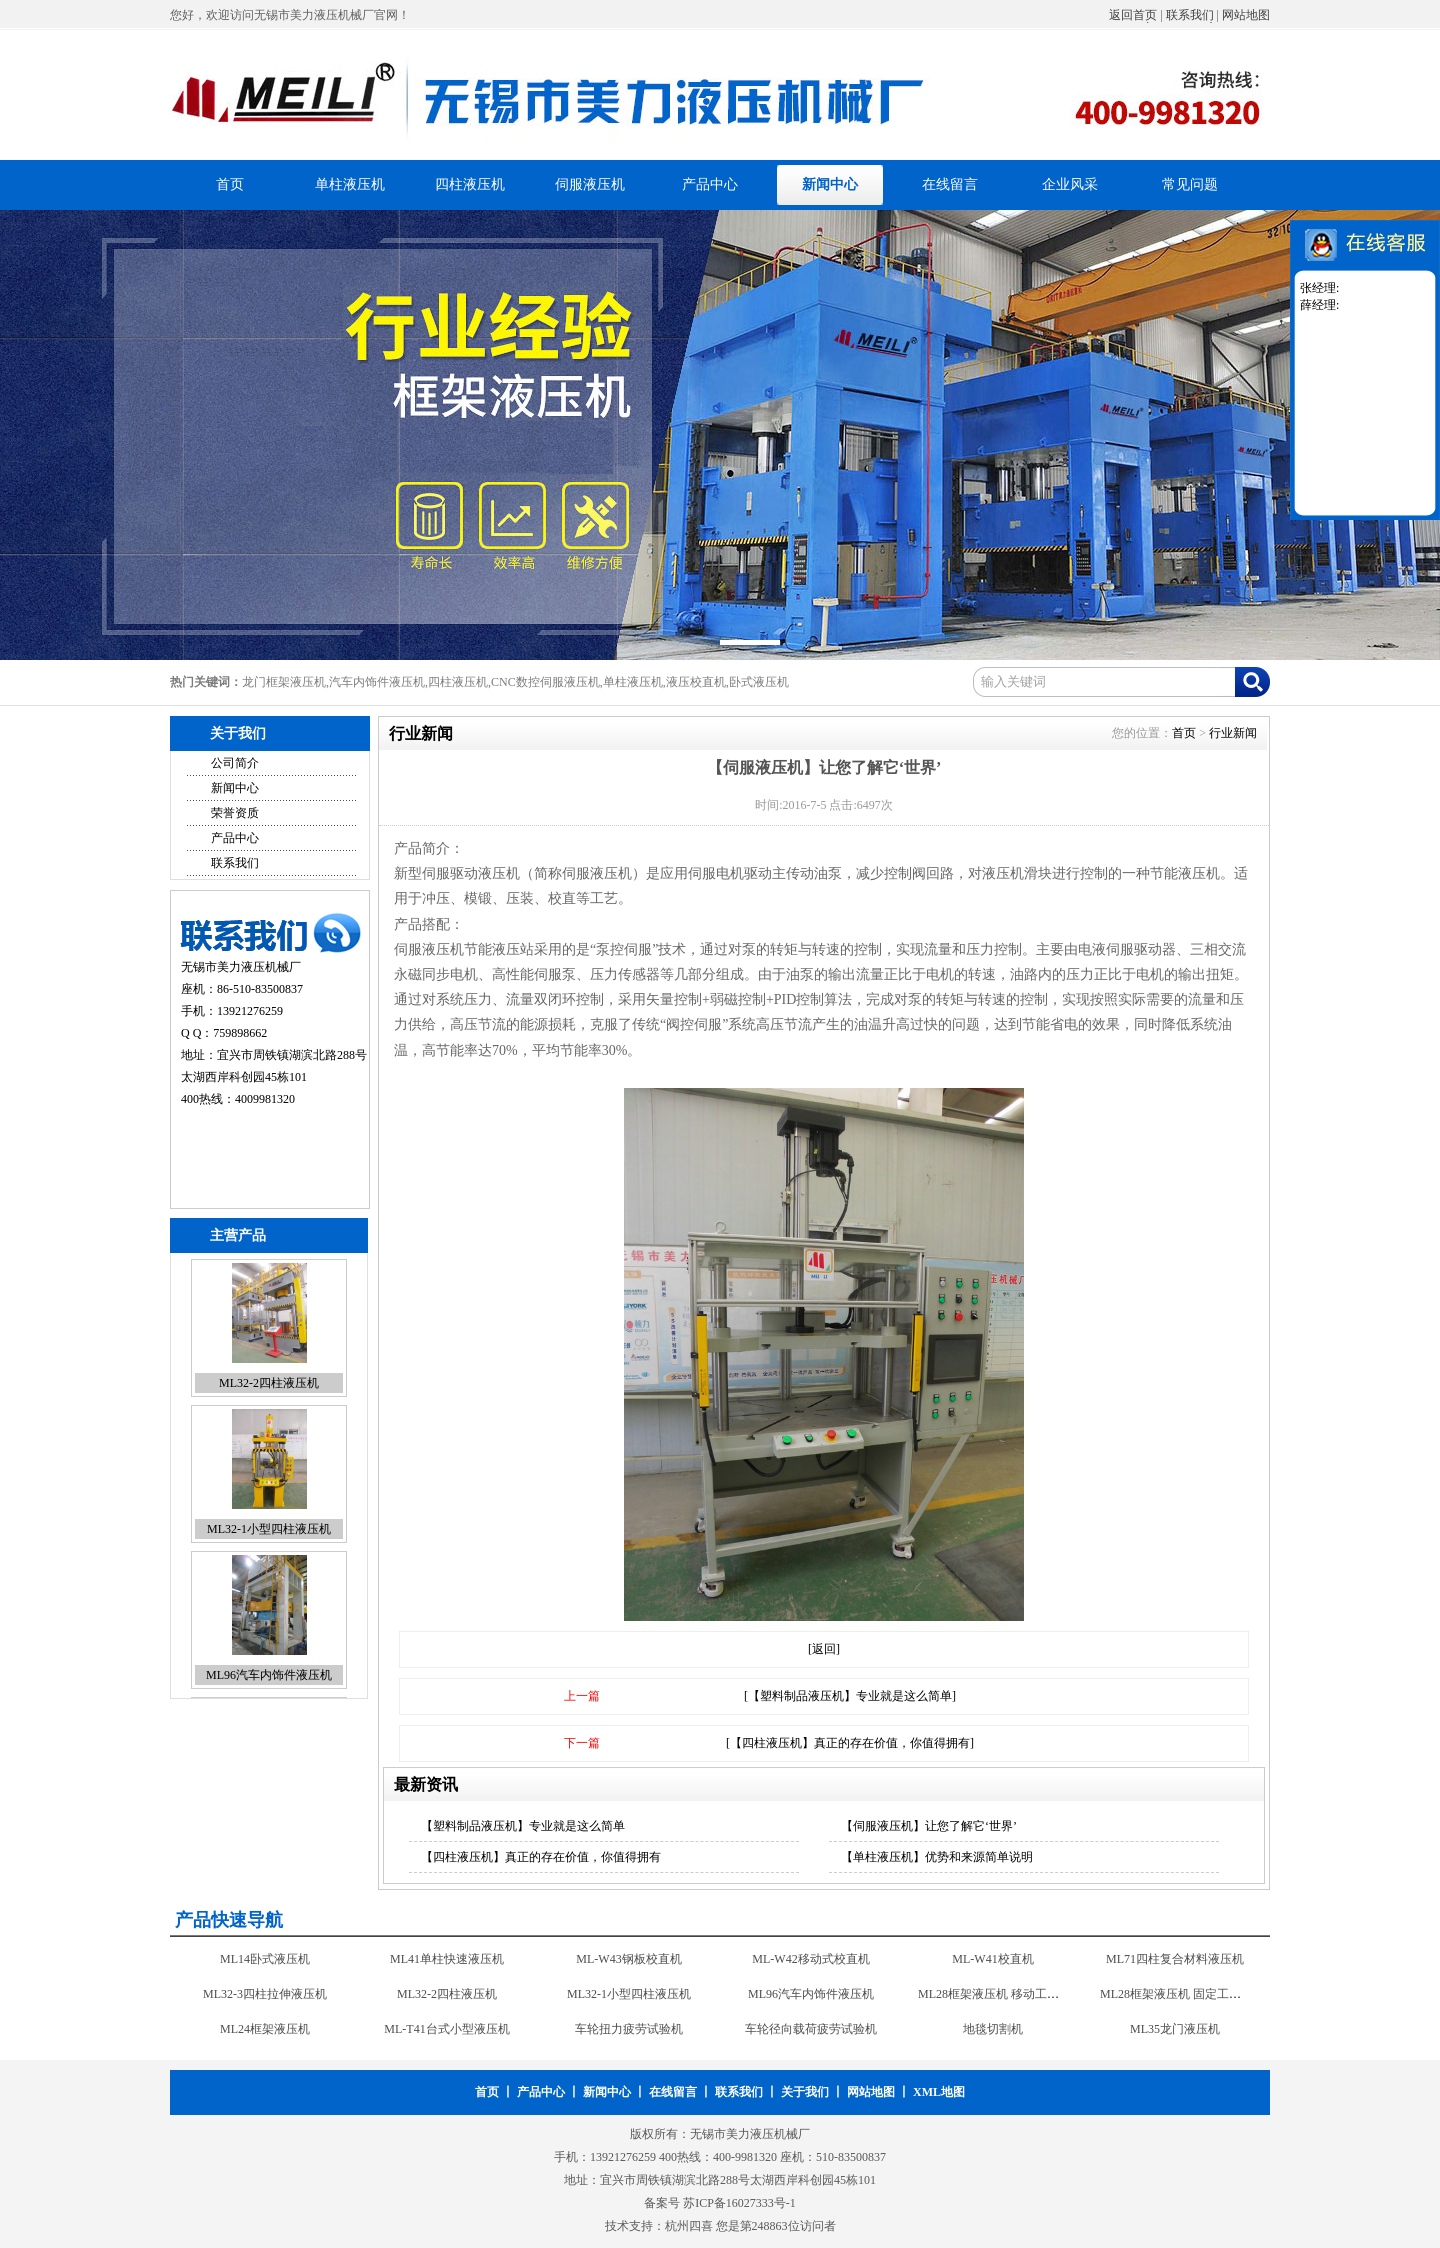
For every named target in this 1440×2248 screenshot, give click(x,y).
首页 (230, 184)
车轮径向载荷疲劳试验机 (811, 2030)
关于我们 (805, 2092)
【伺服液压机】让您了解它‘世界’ (929, 1826)
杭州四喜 (689, 2226)
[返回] (824, 1649)
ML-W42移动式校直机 (810, 1960)
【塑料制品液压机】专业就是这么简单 (523, 1826)
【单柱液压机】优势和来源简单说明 (937, 1857)
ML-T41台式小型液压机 (446, 2030)
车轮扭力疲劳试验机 (629, 2030)
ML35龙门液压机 (1175, 2030)
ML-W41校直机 (992, 1960)
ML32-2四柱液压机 (269, 1385)
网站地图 (1246, 15)
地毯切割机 (993, 2030)
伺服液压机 (590, 184)
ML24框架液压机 (265, 2030)
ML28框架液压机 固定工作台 (1176, 1995)
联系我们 (1190, 15)
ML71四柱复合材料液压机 (1175, 1960)
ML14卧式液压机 (265, 1960)
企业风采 (1070, 184)
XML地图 (939, 2092)
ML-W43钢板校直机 (628, 1960)
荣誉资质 (235, 813)
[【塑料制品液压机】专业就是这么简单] (850, 1696)
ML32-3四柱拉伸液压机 (265, 1995)
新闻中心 (830, 184)
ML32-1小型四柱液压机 (269, 1531)
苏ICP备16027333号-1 (739, 2203)
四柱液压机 (470, 184)
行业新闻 (1233, 733)
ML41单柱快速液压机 (447, 1960)
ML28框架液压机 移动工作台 (994, 1995)
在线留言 (950, 184)
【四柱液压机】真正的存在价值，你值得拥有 (541, 1857)
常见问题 (1190, 184)
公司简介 (235, 763)
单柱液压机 (350, 184)
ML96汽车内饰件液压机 (269, 1677)
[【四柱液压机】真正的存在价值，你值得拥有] (850, 1743)
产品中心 (710, 184)
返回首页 (1133, 15)
